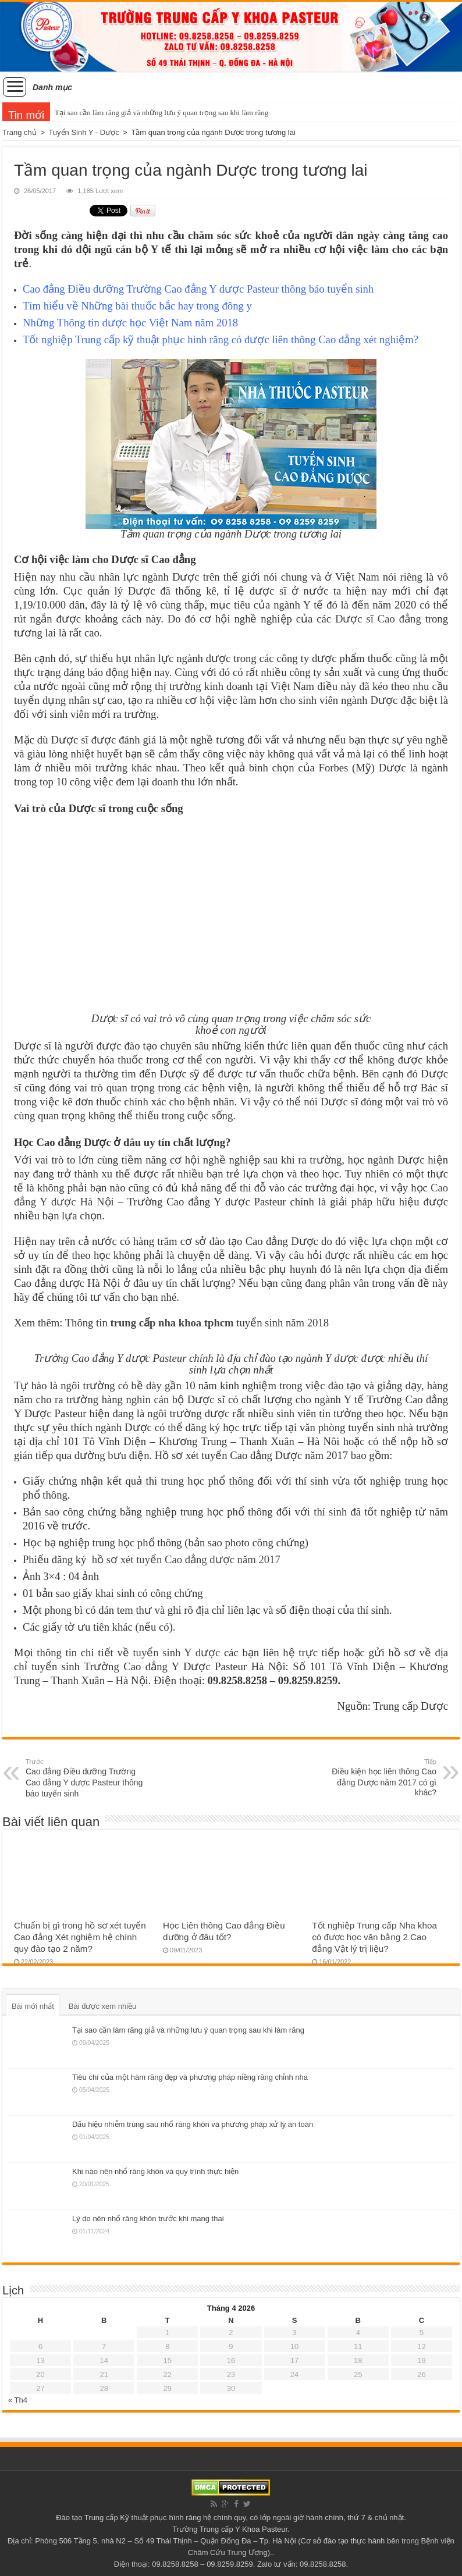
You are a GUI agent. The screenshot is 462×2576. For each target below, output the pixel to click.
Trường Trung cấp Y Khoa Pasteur (229, 2529)
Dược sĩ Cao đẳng (378, 619)
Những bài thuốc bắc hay (137, 306)
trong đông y (223, 306)
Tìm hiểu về (52, 306)
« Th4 (17, 2400)
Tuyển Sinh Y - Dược (83, 132)
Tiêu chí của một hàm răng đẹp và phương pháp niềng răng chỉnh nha (190, 2077)
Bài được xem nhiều (103, 2006)
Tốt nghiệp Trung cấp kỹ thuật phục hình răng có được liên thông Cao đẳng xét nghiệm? (220, 339)
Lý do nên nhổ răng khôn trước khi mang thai (148, 2218)
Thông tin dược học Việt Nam (125, 322)
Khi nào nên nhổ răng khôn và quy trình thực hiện (155, 2171)
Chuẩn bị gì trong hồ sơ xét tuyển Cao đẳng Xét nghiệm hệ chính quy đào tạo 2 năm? (80, 1937)
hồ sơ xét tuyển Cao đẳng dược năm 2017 (186, 1559)
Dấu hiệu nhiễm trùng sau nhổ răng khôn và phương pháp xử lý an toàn (192, 2124)
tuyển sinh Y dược (176, 1652)
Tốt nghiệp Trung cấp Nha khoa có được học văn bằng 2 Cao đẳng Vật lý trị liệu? (374, 1937)
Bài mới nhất (33, 2006)
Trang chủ (19, 132)
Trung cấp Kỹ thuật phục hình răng (142, 2517)
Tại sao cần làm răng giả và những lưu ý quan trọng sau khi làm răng (161, 112)
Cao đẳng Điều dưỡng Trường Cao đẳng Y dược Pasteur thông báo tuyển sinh (198, 289)
